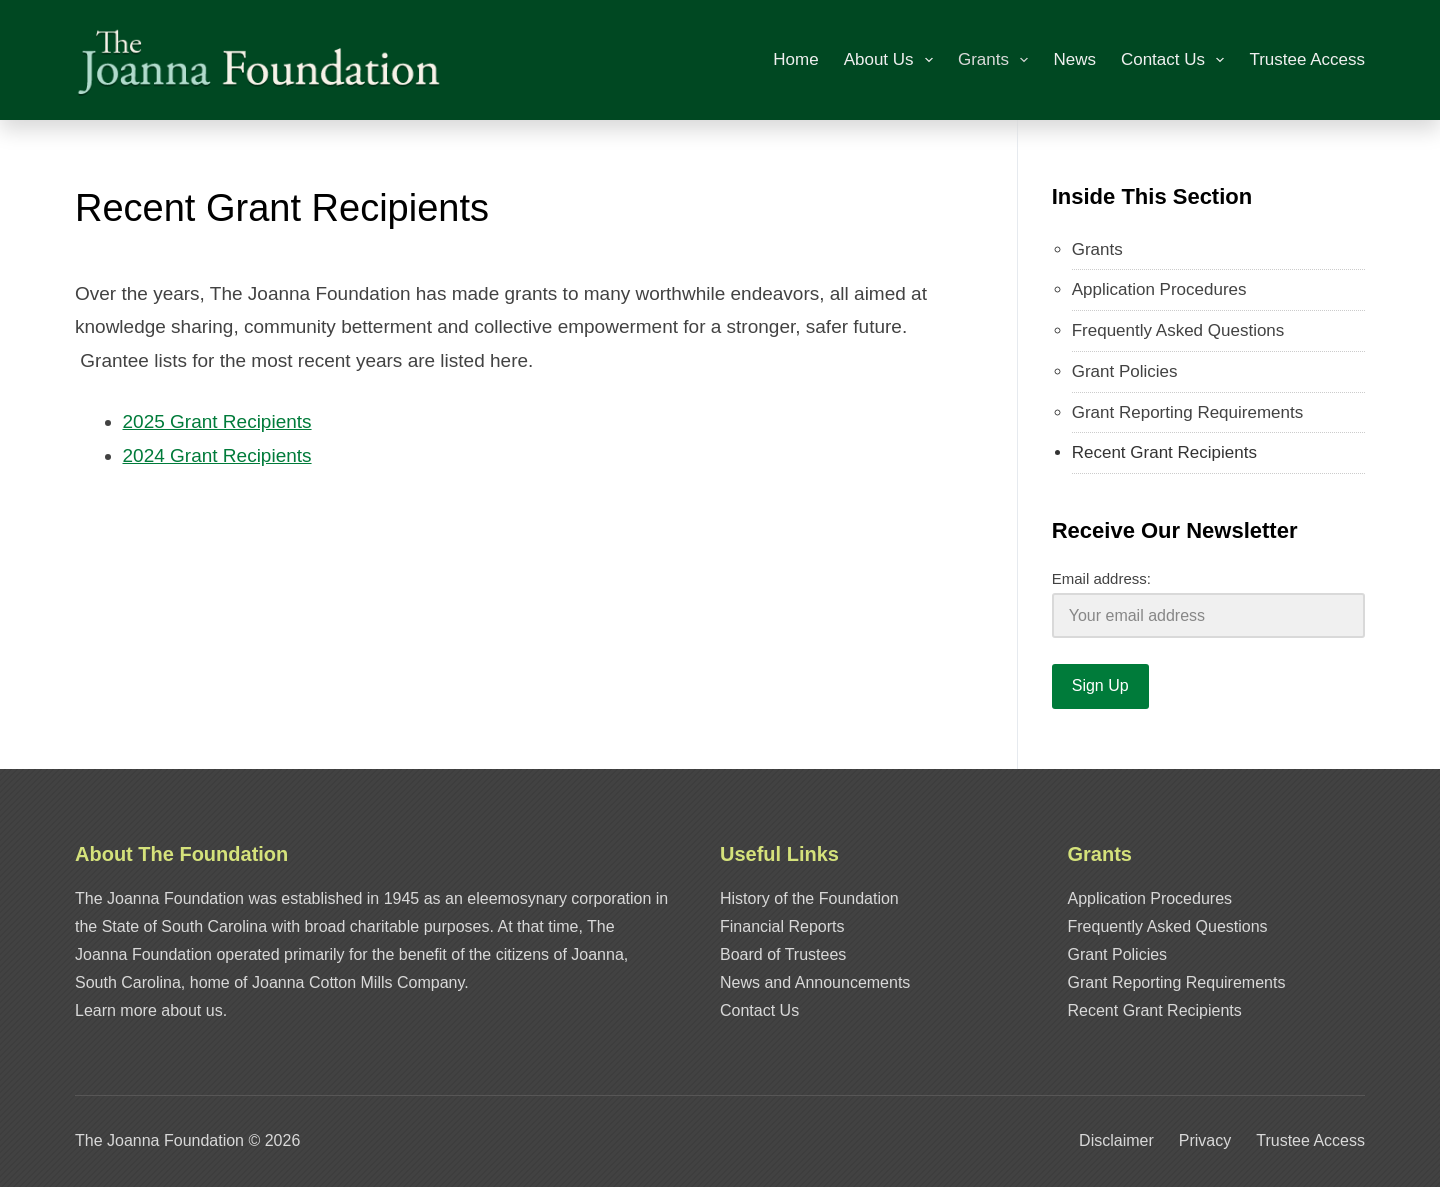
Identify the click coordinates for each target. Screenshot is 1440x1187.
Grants (997, 60)
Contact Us (1176, 60)
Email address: (1101, 578)
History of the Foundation (809, 898)
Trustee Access (1307, 59)
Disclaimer (1116, 1140)
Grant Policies (1125, 371)
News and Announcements (815, 982)
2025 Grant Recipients (217, 421)
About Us (892, 60)
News (1074, 59)
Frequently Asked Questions (1178, 330)
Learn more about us (149, 1010)
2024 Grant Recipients (217, 455)
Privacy (1205, 1140)
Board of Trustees (783, 954)
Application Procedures (1159, 289)
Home (795, 59)
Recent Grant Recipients (1164, 452)
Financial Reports (782, 926)
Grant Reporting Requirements (1188, 412)
